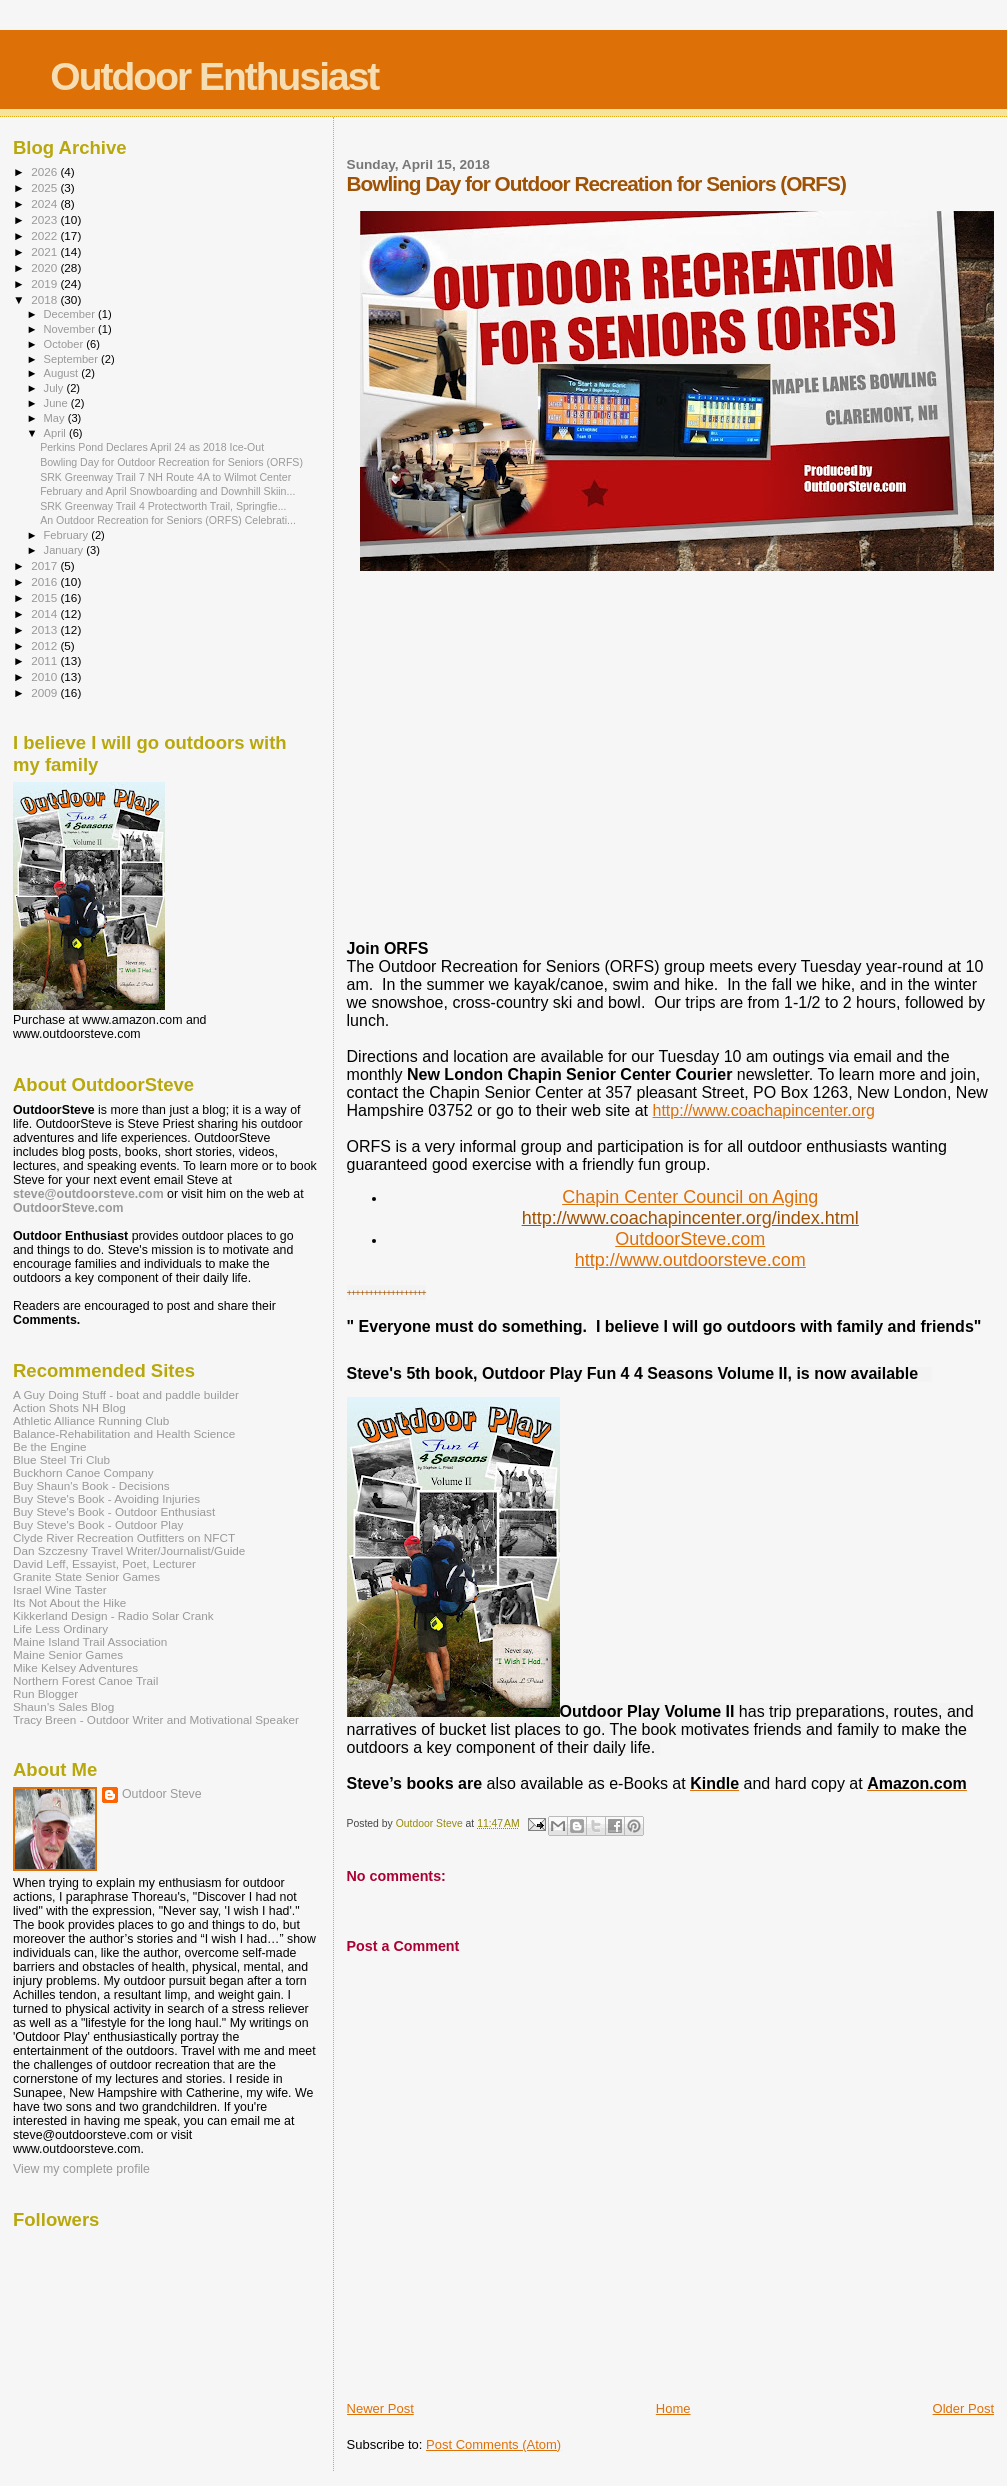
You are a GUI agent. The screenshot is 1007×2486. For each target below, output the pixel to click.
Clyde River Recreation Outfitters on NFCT (124, 1537)
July (55, 388)
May (56, 418)
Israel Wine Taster (60, 1589)
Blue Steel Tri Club (61, 1459)
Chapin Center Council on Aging (690, 1197)
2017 (45, 565)
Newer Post (380, 2408)
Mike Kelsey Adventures (75, 1667)
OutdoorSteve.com (690, 1239)
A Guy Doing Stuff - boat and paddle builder (126, 1394)
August (63, 373)
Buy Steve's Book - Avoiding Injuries (106, 1498)
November (71, 329)
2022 (45, 235)
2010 (45, 676)
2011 (45, 660)
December (71, 314)
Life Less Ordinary (60, 1628)
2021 (45, 251)
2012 (45, 645)
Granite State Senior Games (86, 1576)
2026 (45, 171)
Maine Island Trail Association (90, 1641)
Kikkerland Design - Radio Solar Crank (113, 1615)
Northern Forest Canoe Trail (85, 1680)
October (65, 344)
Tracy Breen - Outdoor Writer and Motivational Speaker (156, 1719)
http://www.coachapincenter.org (764, 1110)
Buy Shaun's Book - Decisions (91, 1485)
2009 (45, 692)
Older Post (963, 2408)
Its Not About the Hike (69, 1602)
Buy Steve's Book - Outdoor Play (98, 1524)
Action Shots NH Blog (69, 1407)
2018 (45, 299)
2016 (45, 581)
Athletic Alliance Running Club (91, 1420)
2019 (45, 283)
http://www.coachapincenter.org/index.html (690, 1218)
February (68, 535)
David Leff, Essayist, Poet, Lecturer (104, 1563)
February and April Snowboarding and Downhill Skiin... (167, 491)
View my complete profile (81, 2169)
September (73, 359)
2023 (45, 219)
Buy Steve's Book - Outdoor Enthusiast (114, 1511)
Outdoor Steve (162, 1794)
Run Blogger (45, 1693)
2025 (45, 187)
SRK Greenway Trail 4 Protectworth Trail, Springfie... (163, 506)
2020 (45, 267)
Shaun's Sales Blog (63, 1706)
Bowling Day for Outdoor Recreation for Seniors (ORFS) (171, 462)
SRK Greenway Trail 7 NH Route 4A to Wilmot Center (165, 477)
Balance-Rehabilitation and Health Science (124, 1433)
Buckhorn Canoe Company (83, 1472)
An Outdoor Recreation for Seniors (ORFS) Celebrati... (168, 520)
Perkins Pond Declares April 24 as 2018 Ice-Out (152, 447)
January (65, 550)
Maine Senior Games (68, 1654)
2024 (45, 203)
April (56, 433)
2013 (45, 629)
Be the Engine (50, 1446)
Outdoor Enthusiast (214, 76)
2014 (45, 613)
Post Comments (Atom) (493, 2444)
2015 (45, 597)
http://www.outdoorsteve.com (690, 1260)
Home (673, 2408)
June (57, 403)
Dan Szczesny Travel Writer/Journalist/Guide (129, 1550)
